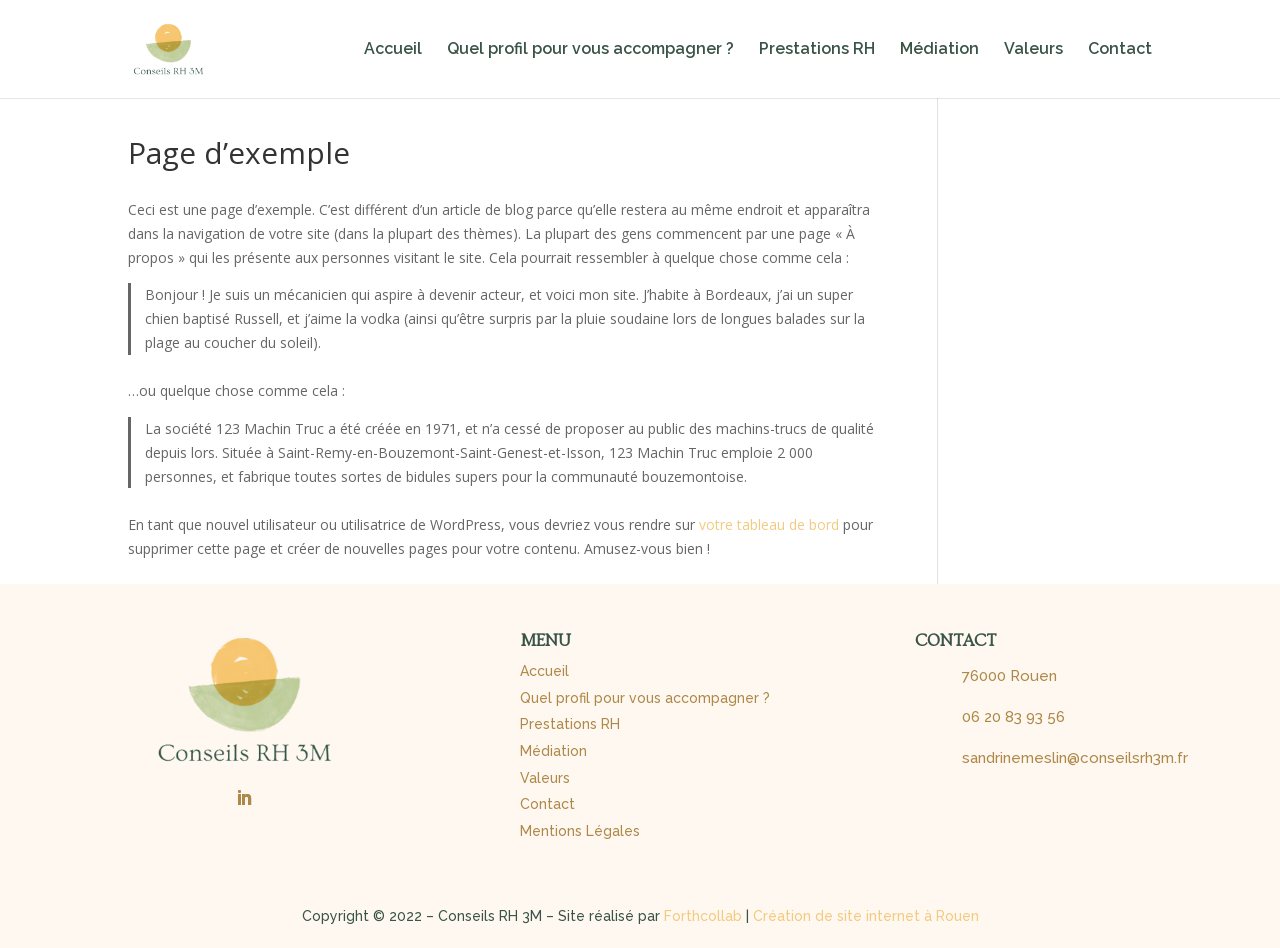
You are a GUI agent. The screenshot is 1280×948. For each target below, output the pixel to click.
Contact (1120, 50)
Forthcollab (703, 916)
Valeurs (1033, 50)
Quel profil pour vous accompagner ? (590, 50)
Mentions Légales (580, 831)
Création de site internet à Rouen (866, 916)
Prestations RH (817, 50)
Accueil (393, 50)
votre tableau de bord (769, 524)
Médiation (939, 50)
